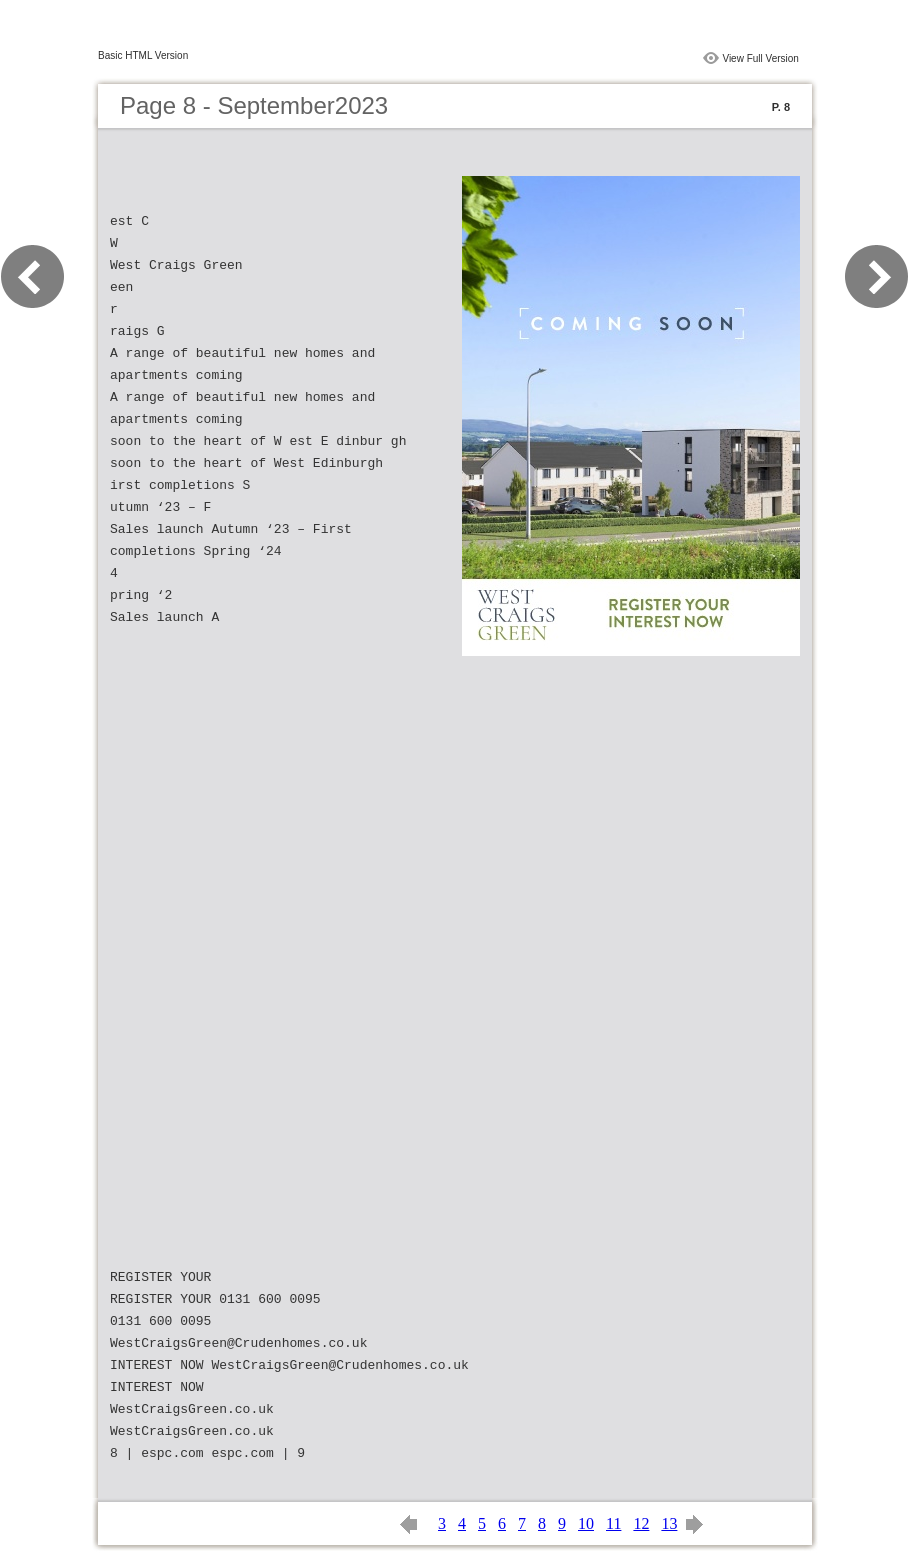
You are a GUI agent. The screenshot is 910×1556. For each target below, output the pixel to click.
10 (586, 1523)
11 (613, 1523)
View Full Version (760, 58)
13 (669, 1523)
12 (641, 1523)
